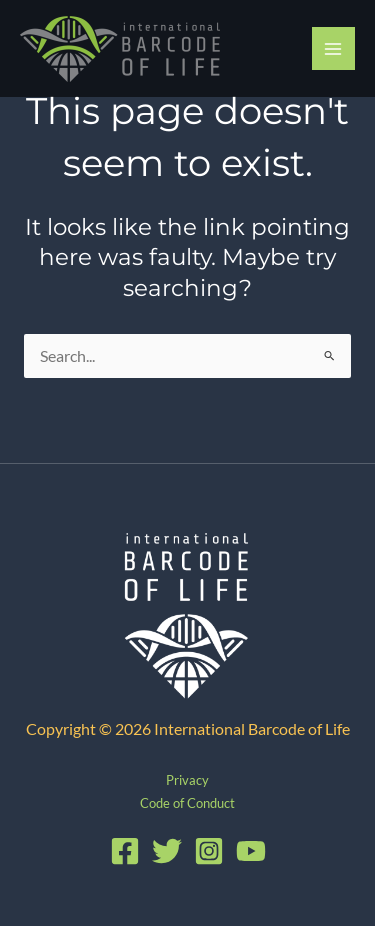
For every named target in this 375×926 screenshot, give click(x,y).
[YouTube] (251, 851)
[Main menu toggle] (333, 48)
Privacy (187, 780)
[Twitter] (167, 851)
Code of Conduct (187, 803)
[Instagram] (209, 851)
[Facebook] (125, 851)
